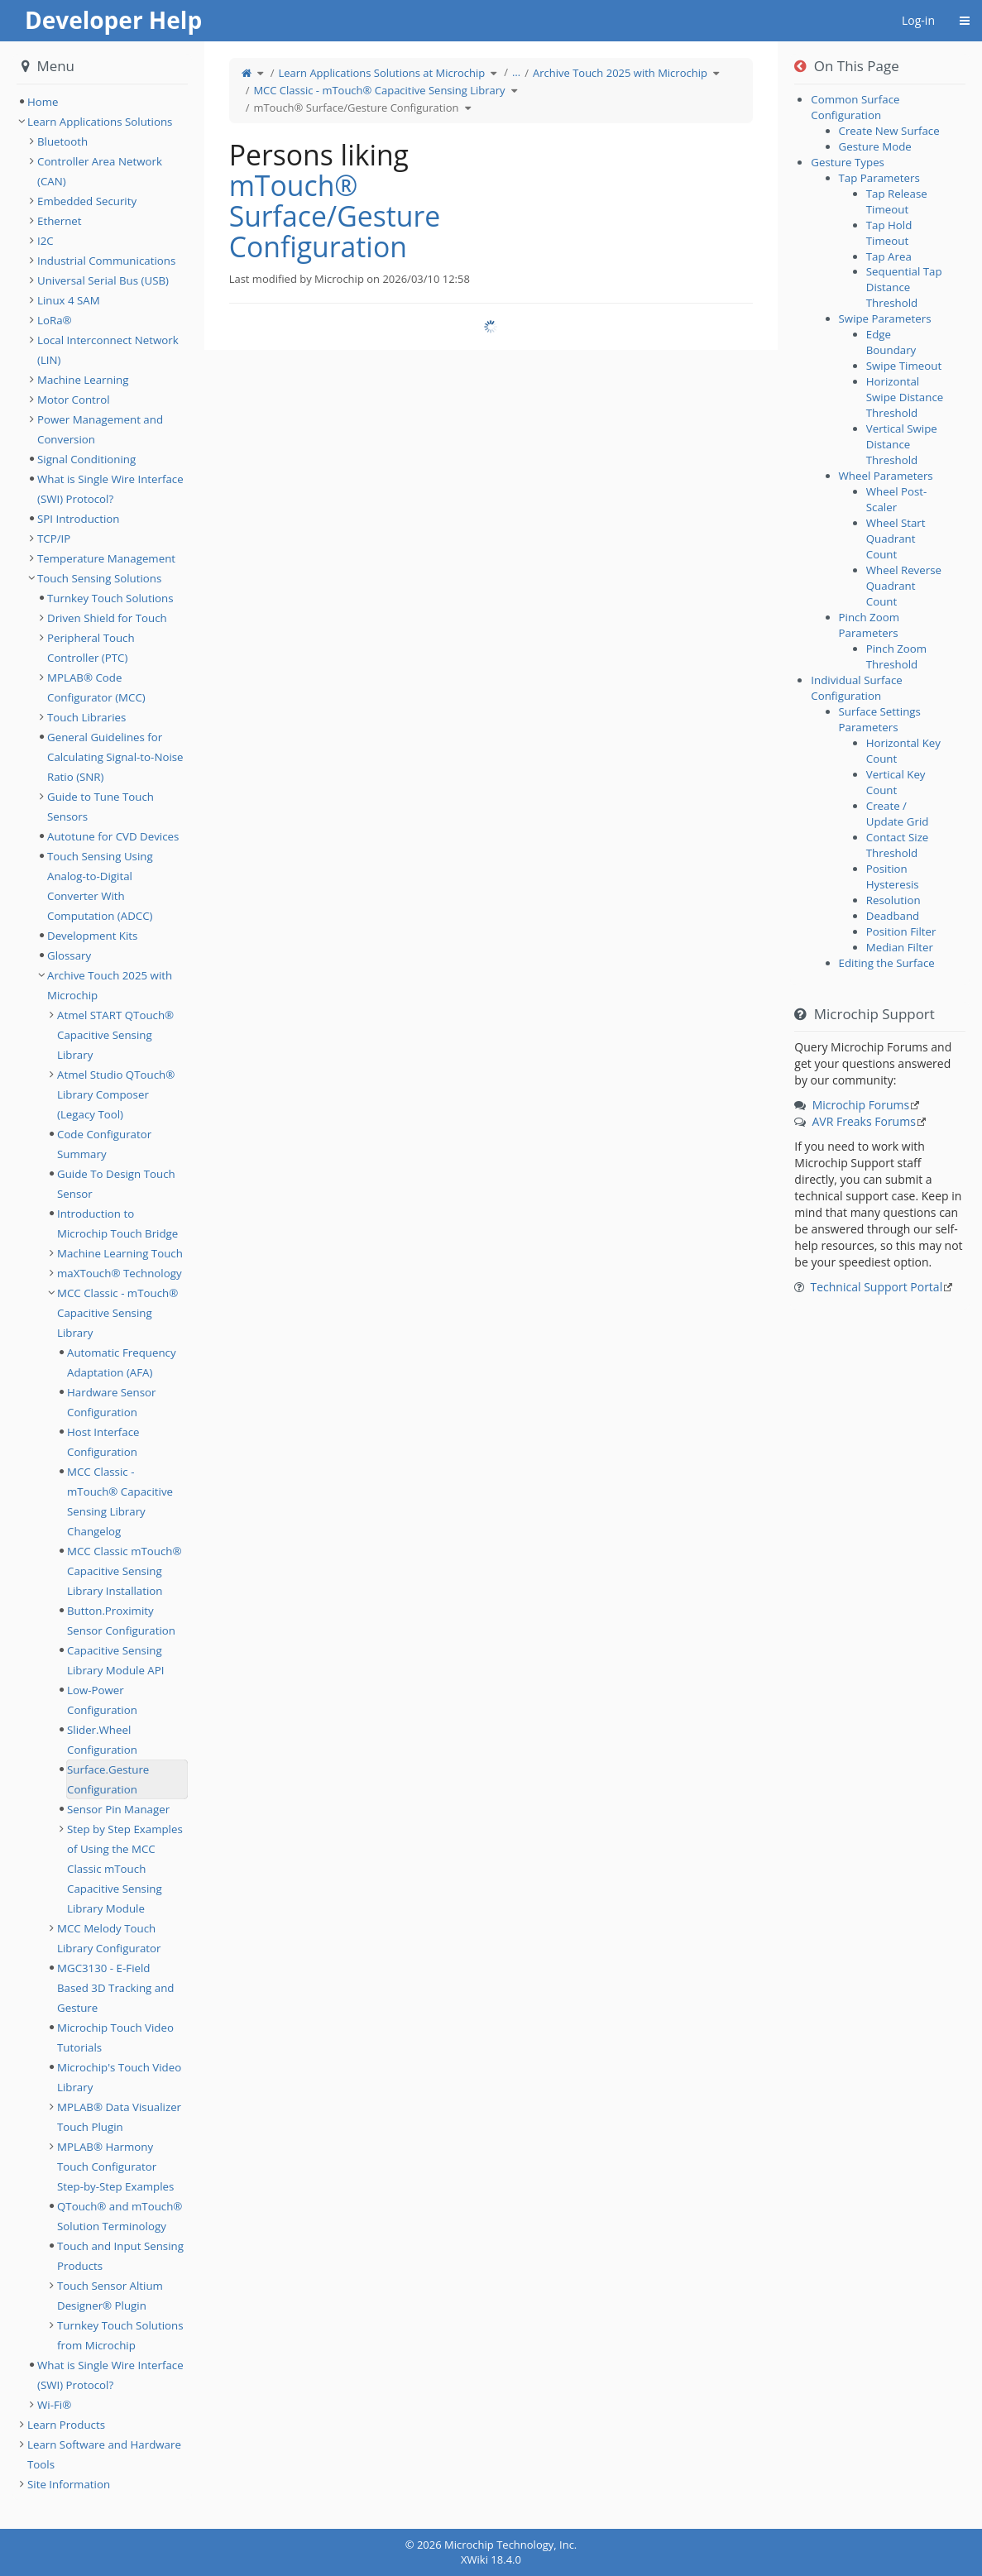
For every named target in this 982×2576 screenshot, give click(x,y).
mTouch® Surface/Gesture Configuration (355, 107)
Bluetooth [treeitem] (62, 141)
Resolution (893, 900)
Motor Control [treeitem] (73, 399)
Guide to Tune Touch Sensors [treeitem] (100, 806)
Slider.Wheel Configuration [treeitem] (102, 1739)
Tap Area (889, 256)
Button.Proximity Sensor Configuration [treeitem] (121, 1620)
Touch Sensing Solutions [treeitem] (99, 578)
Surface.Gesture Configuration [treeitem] (108, 1779)
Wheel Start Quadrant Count (896, 538)
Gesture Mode (875, 146)
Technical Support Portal (877, 1287)
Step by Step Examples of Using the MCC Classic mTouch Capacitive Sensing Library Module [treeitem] (125, 1869)
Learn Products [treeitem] (66, 2424)
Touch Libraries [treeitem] (86, 717)
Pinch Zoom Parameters (869, 625)
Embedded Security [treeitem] (87, 201)
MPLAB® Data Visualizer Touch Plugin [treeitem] (119, 2117)
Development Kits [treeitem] (92, 935)
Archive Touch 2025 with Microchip (620, 72)
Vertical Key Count (896, 782)
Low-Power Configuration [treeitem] (102, 1700)
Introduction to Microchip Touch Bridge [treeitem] (117, 1223)
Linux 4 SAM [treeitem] (68, 300)
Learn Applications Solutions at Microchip (381, 72)
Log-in (918, 20)
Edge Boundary (891, 342)
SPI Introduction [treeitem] (78, 518)
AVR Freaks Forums (864, 1121)
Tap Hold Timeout (889, 233)
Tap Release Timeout (896, 201)
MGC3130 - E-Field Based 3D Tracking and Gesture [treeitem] (115, 1988)
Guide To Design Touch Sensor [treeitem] (116, 1183)
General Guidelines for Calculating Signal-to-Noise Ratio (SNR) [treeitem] (115, 757)
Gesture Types (847, 162)
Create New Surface (889, 130)
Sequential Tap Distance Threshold (904, 287)
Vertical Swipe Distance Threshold (901, 444)
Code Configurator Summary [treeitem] (104, 1144)
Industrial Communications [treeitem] (106, 260)
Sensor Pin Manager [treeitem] (118, 1809)
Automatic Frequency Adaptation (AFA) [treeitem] (121, 1362)
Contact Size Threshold (897, 845)
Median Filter (899, 947)
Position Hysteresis (892, 876)
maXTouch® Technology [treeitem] (119, 1273)
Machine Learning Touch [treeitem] (120, 1253)
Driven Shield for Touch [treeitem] (107, 617)
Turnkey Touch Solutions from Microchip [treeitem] (120, 2335)
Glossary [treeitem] (69, 955)
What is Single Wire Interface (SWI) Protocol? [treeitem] (110, 489)
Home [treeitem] (43, 101)
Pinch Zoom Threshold (896, 656)
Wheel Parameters (886, 475)
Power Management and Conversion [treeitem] (100, 429)
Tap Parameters (879, 177)
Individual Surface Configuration (856, 688)
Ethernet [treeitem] (59, 220)
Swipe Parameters (885, 318)
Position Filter (901, 931)
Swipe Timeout (903, 365)
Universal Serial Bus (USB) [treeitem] (103, 280)
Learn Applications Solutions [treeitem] (99, 121)
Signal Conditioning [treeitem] (86, 459)
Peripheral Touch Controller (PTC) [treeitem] (91, 647)
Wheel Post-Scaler (896, 499)
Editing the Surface (887, 962)
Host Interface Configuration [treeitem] (103, 1441)
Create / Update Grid (897, 813)
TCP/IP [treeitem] (53, 538)
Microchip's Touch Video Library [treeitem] (119, 2077)
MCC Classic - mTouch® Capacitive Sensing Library (379, 90)
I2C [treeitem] (45, 240)
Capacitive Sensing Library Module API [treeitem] (115, 1660)
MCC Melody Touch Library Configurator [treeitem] (109, 1938)
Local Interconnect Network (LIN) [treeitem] (108, 350)
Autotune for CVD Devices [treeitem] (113, 836)
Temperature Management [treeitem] (106, 558)
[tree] (102, 102)
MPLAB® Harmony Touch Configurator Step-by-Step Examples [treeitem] (115, 2166)
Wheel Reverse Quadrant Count (903, 586)
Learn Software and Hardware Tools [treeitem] (104, 2454)
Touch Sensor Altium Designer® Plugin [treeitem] (110, 2295)
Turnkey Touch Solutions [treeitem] (110, 598)
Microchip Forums (861, 1105)
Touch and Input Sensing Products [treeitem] (120, 2255)
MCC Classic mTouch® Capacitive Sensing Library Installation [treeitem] (124, 1571)
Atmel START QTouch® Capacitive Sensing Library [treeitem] (115, 1035)
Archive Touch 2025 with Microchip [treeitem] (109, 985)
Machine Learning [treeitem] (82, 379)
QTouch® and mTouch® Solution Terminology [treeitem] (119, 2216)
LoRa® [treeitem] (54, 320)
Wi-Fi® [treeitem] (54, 2404)
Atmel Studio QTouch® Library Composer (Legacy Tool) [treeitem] (116, 1094)
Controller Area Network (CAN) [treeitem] (99, 171)
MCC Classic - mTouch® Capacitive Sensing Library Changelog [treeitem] (120, 1501)
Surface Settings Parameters (880, 719)
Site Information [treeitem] (68, 2484)
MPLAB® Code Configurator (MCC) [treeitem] (96, 687)
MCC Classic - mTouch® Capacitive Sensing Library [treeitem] (117, 1313)
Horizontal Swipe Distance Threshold (904, 397)
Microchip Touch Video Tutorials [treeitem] (115, 2037)
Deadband (892, 915)
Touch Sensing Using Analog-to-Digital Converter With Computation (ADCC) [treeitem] (100, 886)
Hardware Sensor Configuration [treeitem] (111, 1402)
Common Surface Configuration (855, 107)
